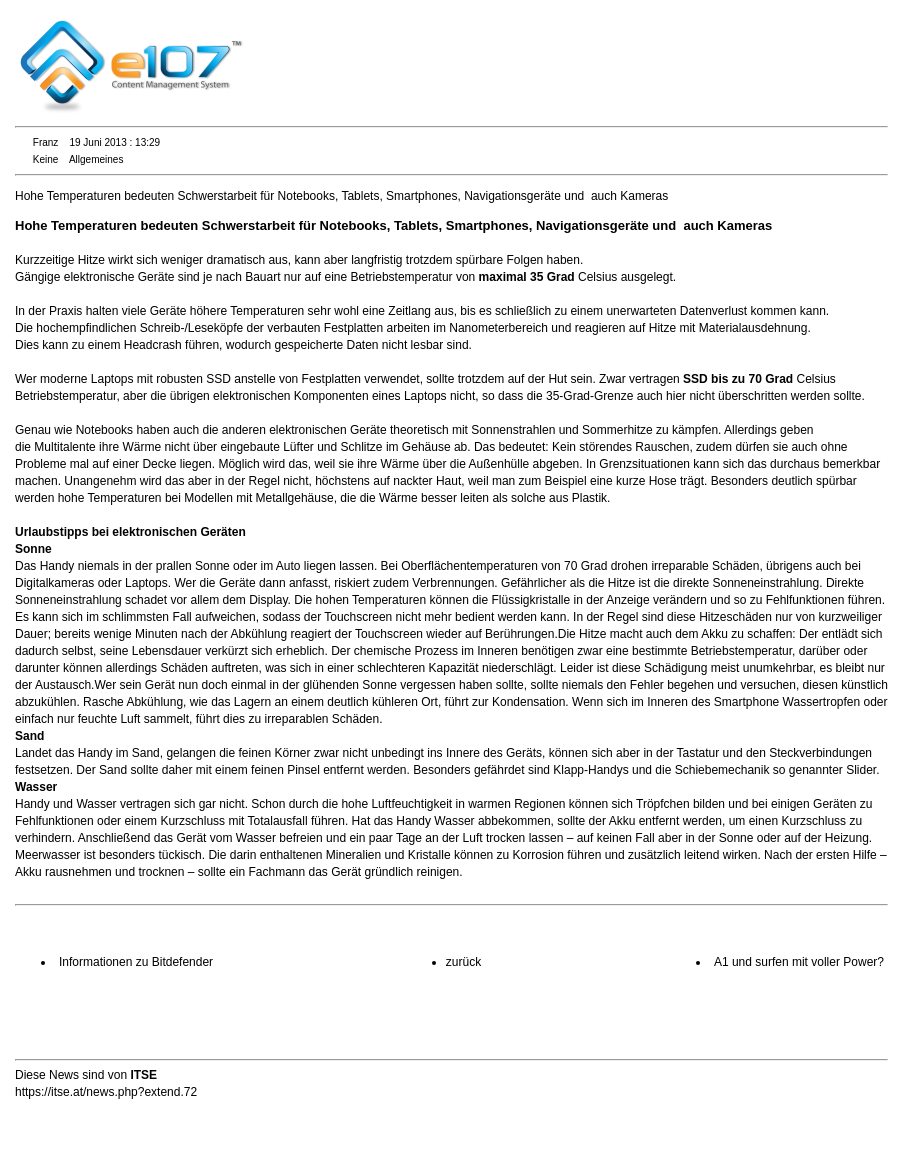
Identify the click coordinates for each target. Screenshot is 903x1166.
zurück (463, 962)
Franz (46, 142)
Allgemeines (96, 159)
